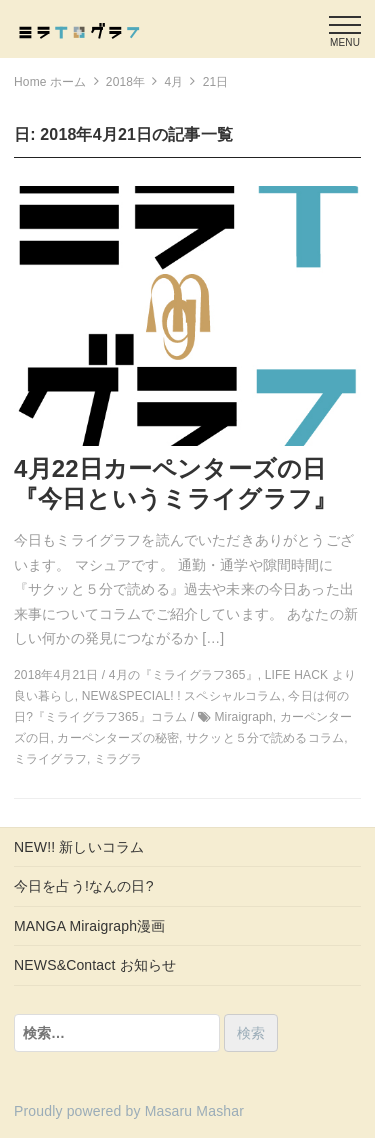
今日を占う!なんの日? (84, 886)
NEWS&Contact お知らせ (95, 965)
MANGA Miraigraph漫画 (89, 926)
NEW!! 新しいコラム (79, 847)
